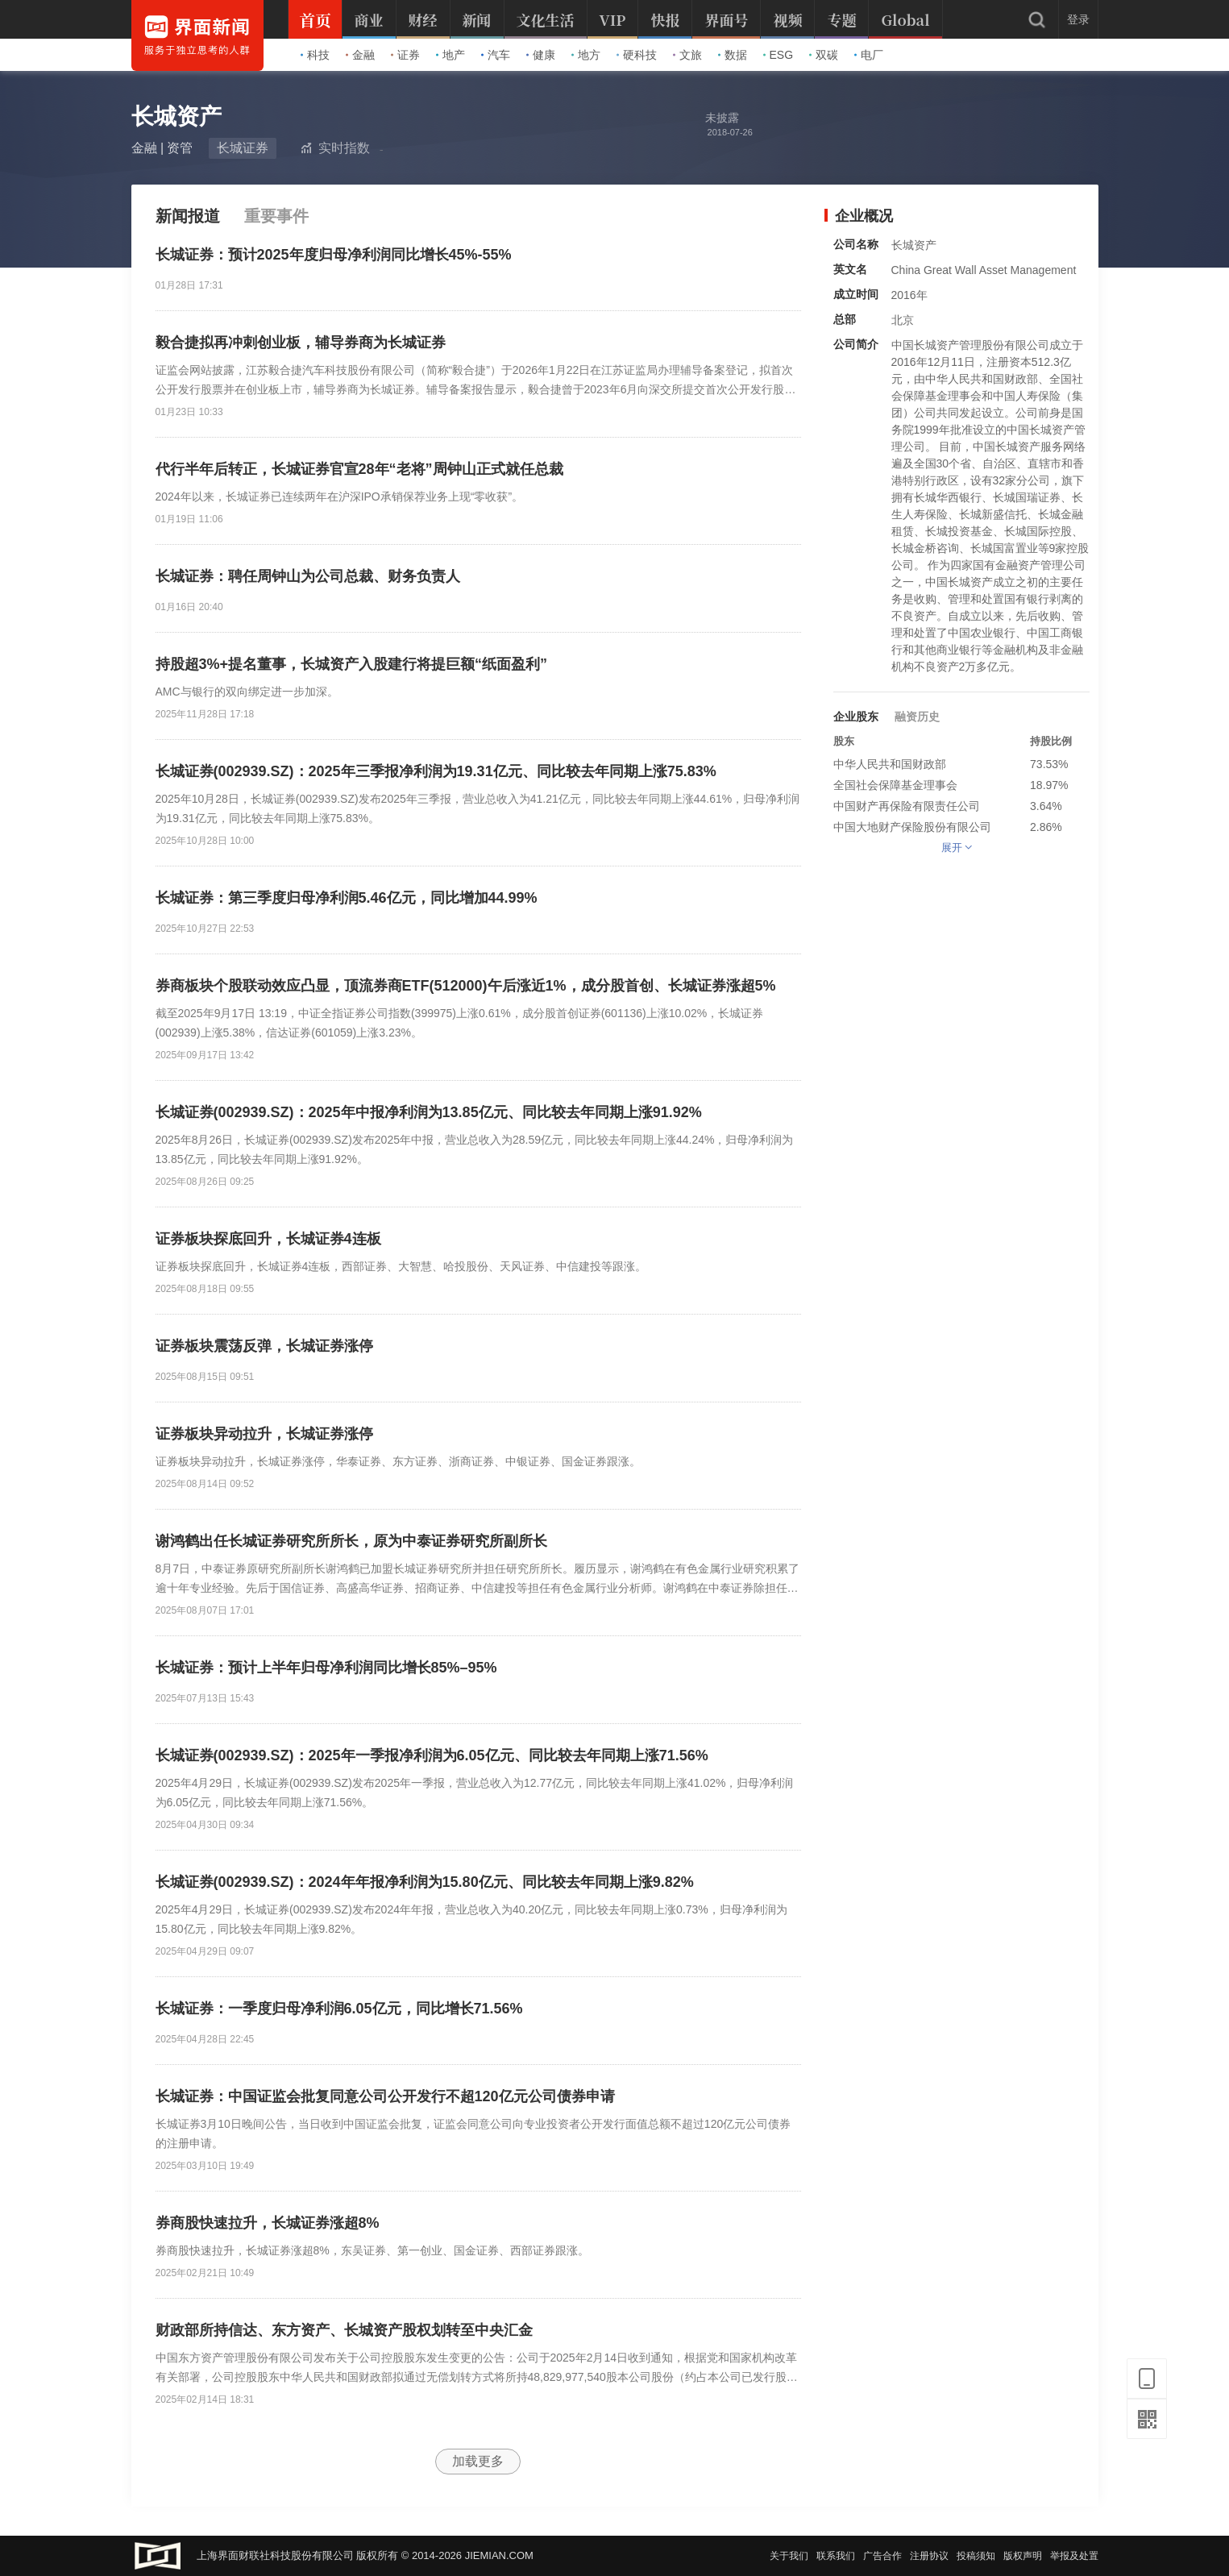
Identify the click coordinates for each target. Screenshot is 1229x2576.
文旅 (687, 54)
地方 (585, 54)
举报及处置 (1074, 2555)
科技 (315, 54)
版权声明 (1022, 2555)
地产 (450, 54)
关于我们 (789, 2555)
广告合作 (882, 2555)
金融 (360, 54)
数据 (732, 54)
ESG (778, 54)
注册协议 (929, 2555)
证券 (405, 54)
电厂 (868, 54)
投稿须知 (976, 2555)
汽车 (495, 54)
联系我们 (835, 2555)
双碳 (823, 54)
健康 (540, 54)
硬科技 (637, 54)
